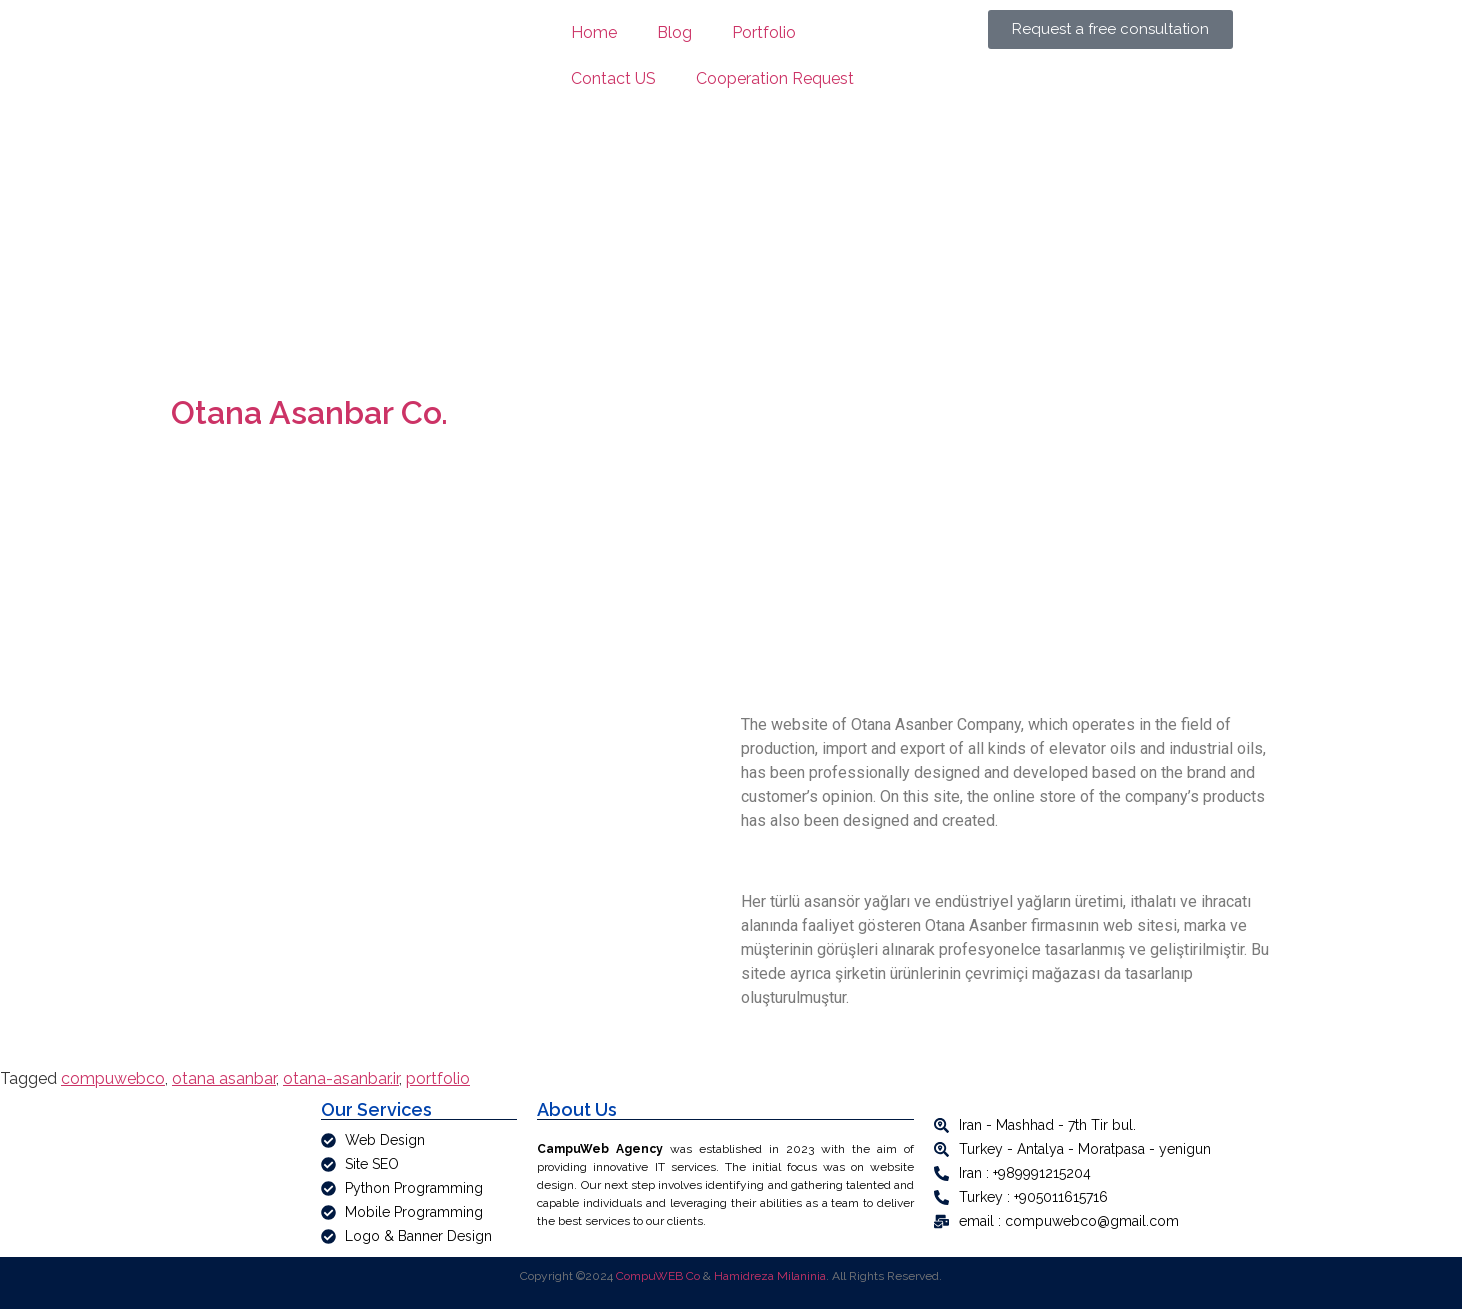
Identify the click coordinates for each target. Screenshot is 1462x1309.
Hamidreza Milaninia (770, 1276)
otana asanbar (224, 1078)
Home (594, 32)
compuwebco (113, 1078)
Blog (674, 32)
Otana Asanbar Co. (309, 412)
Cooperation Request (775, 78)
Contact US (613, 78)
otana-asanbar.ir (341, 1078)
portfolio (438, 1078)
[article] (725, 1185)
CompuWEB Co (658, 1276)
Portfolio (764, 32)
